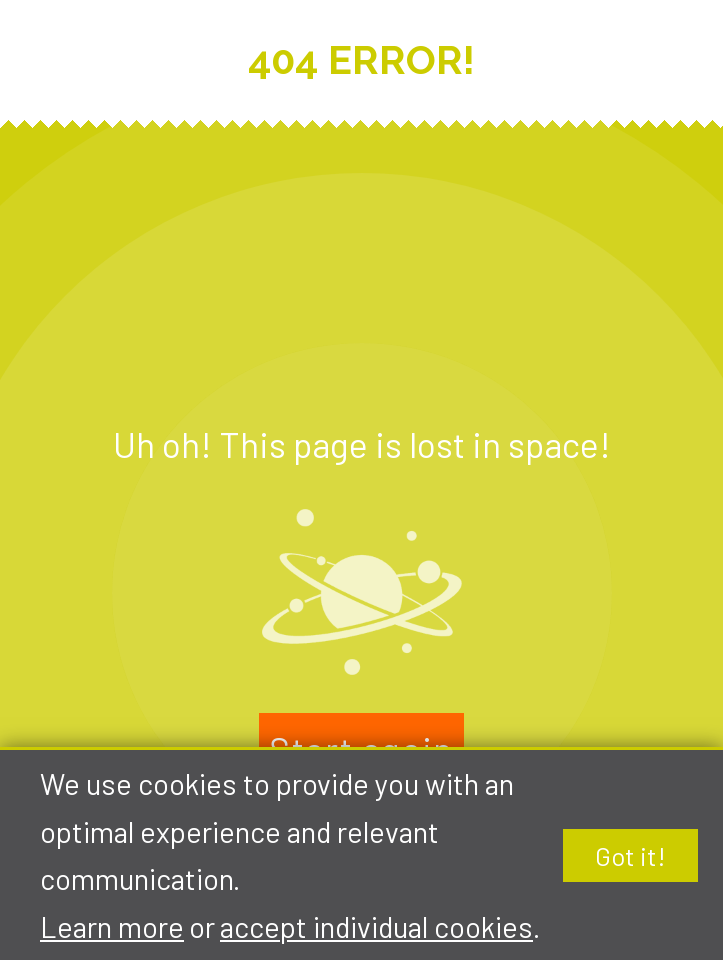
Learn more (112, 926)
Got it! (630, 855)
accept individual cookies (376, 926)
